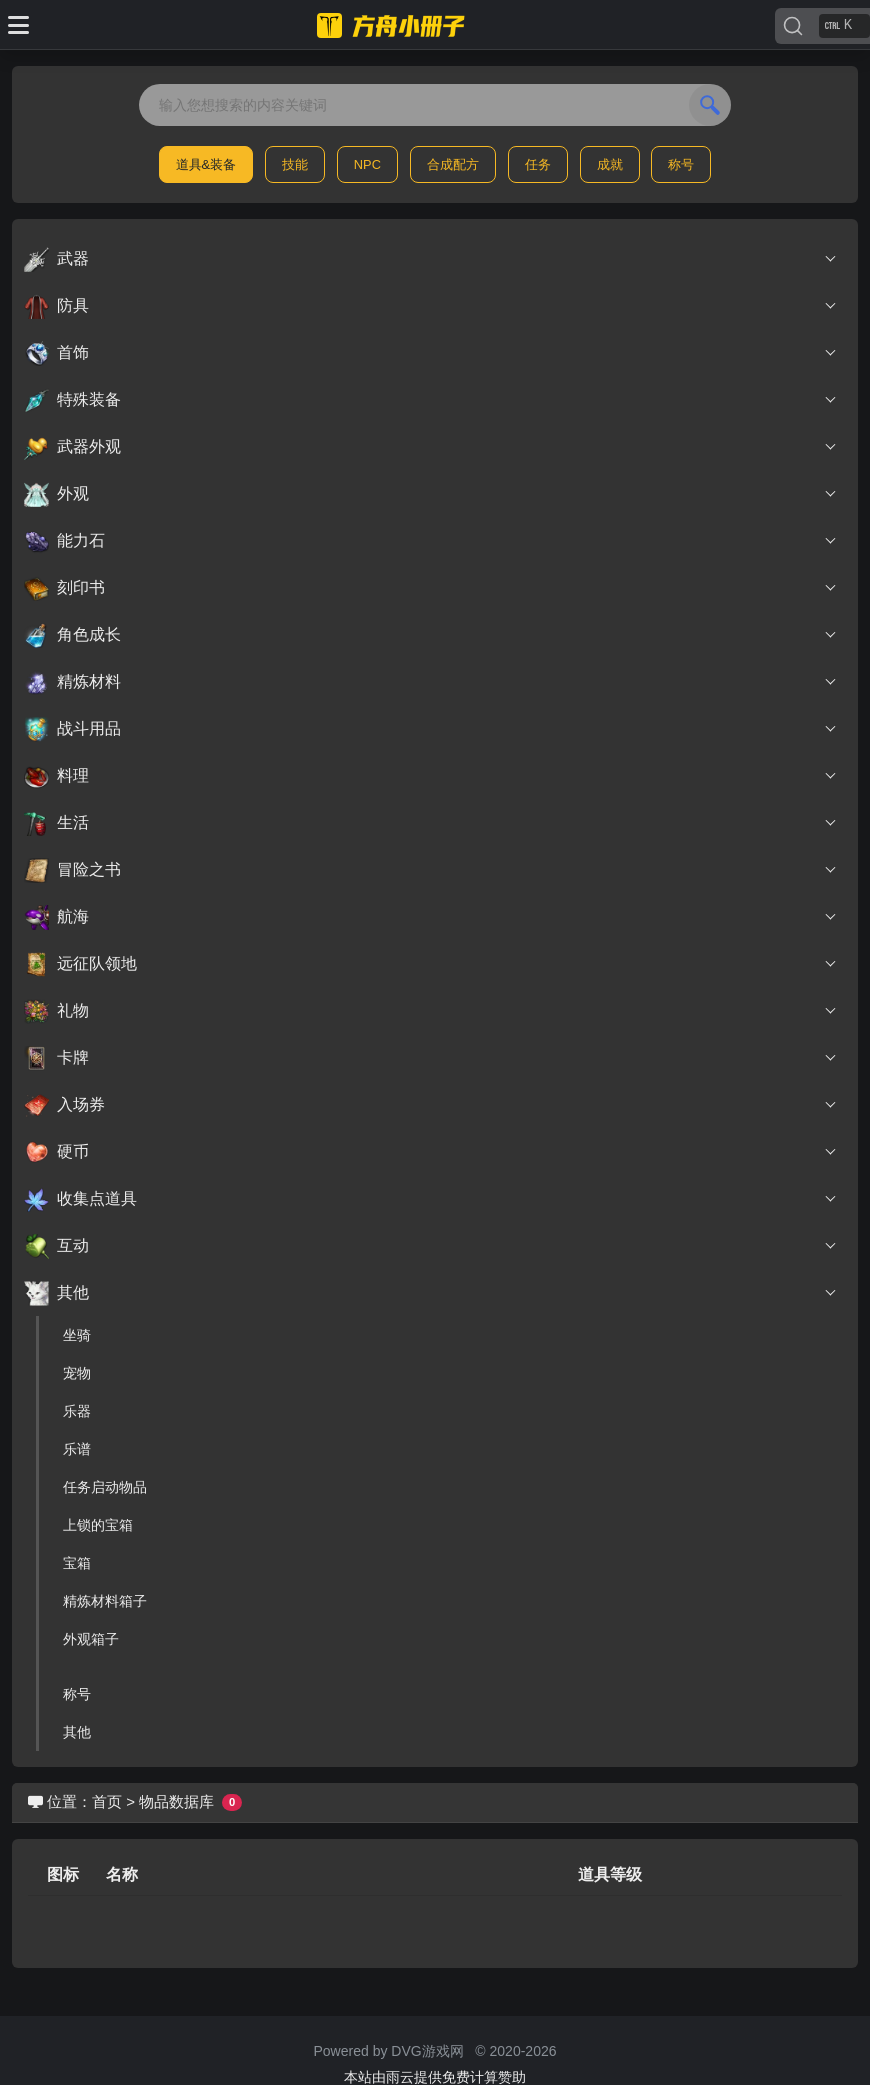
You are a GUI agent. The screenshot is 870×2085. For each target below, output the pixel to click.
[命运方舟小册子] (394, 25)
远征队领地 (431, 964)
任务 (538, 164)
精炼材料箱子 (105, 1601)
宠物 (77, 1373)
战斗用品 (431, 729)
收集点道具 (431, 1199)
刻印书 (431, 588)
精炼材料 (431, 682)
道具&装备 (206, 164)
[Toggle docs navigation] (18, 25)
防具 (431, 306)
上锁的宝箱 (98, 1525)
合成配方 (453, 164)
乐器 (77, 1411)
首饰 (431, 353)
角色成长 (431, 635)
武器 (431, 259)
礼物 (431, 1011)
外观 (431, 494)
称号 (681, 164)
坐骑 (77, 1335)
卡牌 (431, 1058)
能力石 (431, 541)
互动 (431, 1246)
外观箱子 (91, 1639)
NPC (367, 164)
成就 (610, 164)
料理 (431, 776)
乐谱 (77, 1449)
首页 (107, 1801)
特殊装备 (431, 400)
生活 (431, 823)
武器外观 (431, 447)
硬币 (431, 1152)
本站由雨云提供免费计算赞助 (435, 2077)
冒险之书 (431, 870)
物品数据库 (176, 1801)
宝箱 (77, 1563)
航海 (431, 917)
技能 (295, 164)
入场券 (431, 1105)
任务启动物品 (105, 1487)
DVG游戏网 (427, 2051)
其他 (431, 1293)
